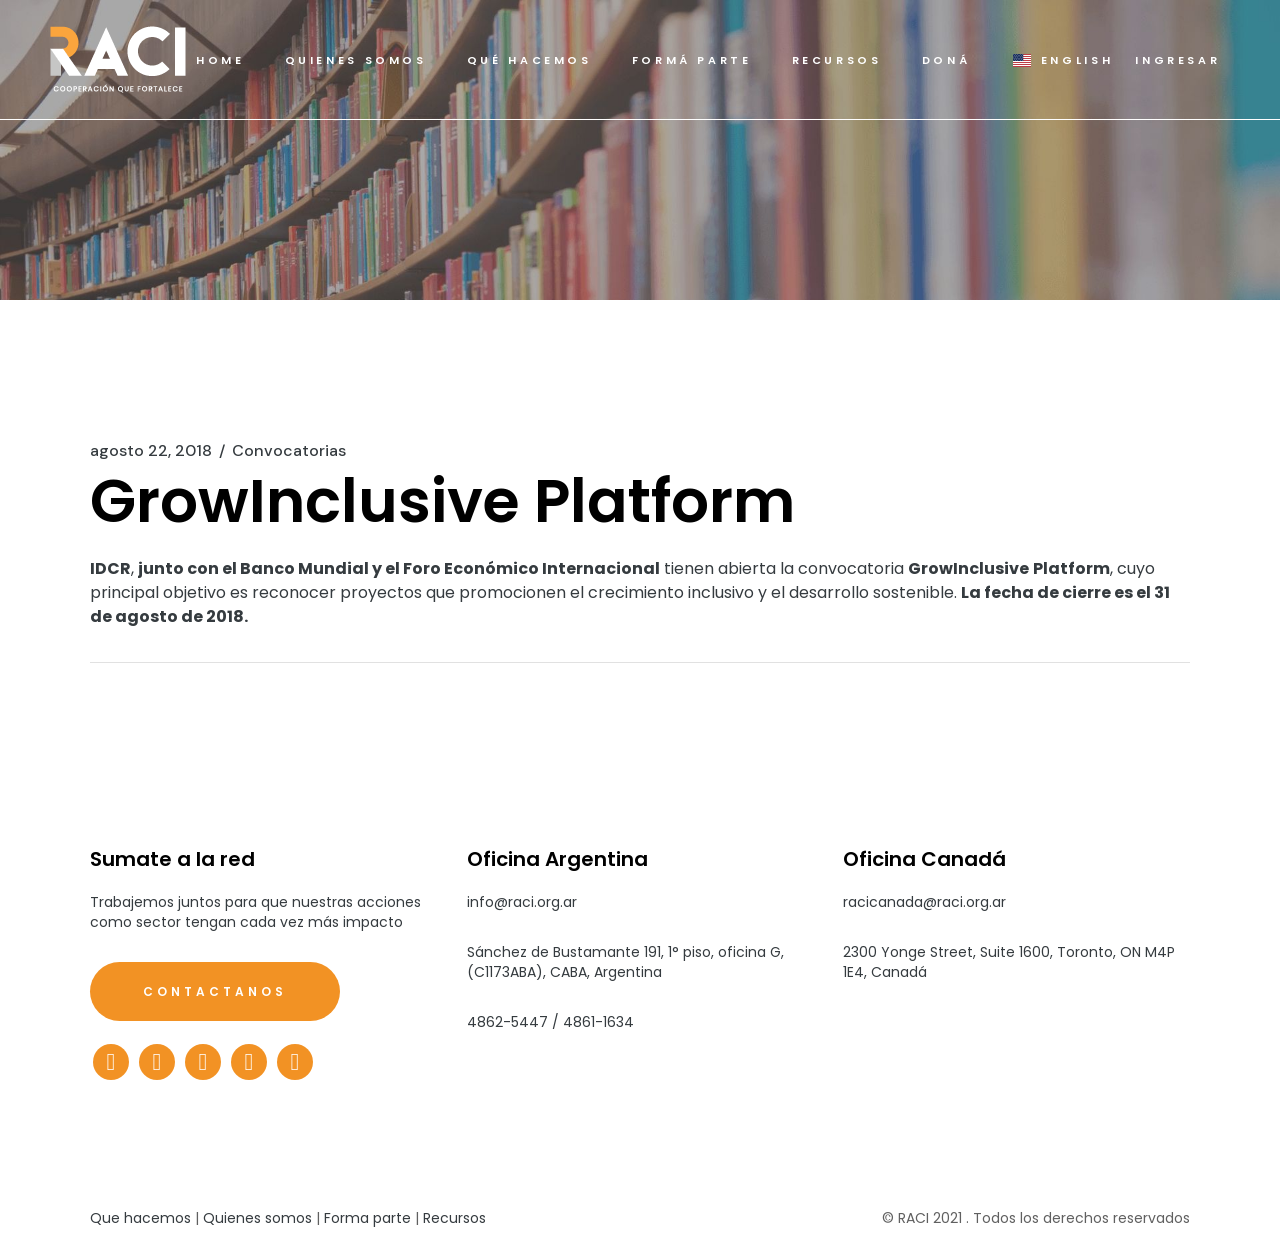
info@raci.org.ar (522, 902)
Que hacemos (140, 1218)
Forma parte (367, 1218)
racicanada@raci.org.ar (924, 902)
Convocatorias (289, 451)
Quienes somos (257, 1218)
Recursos (454, 1218)
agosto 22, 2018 (151, 451)
